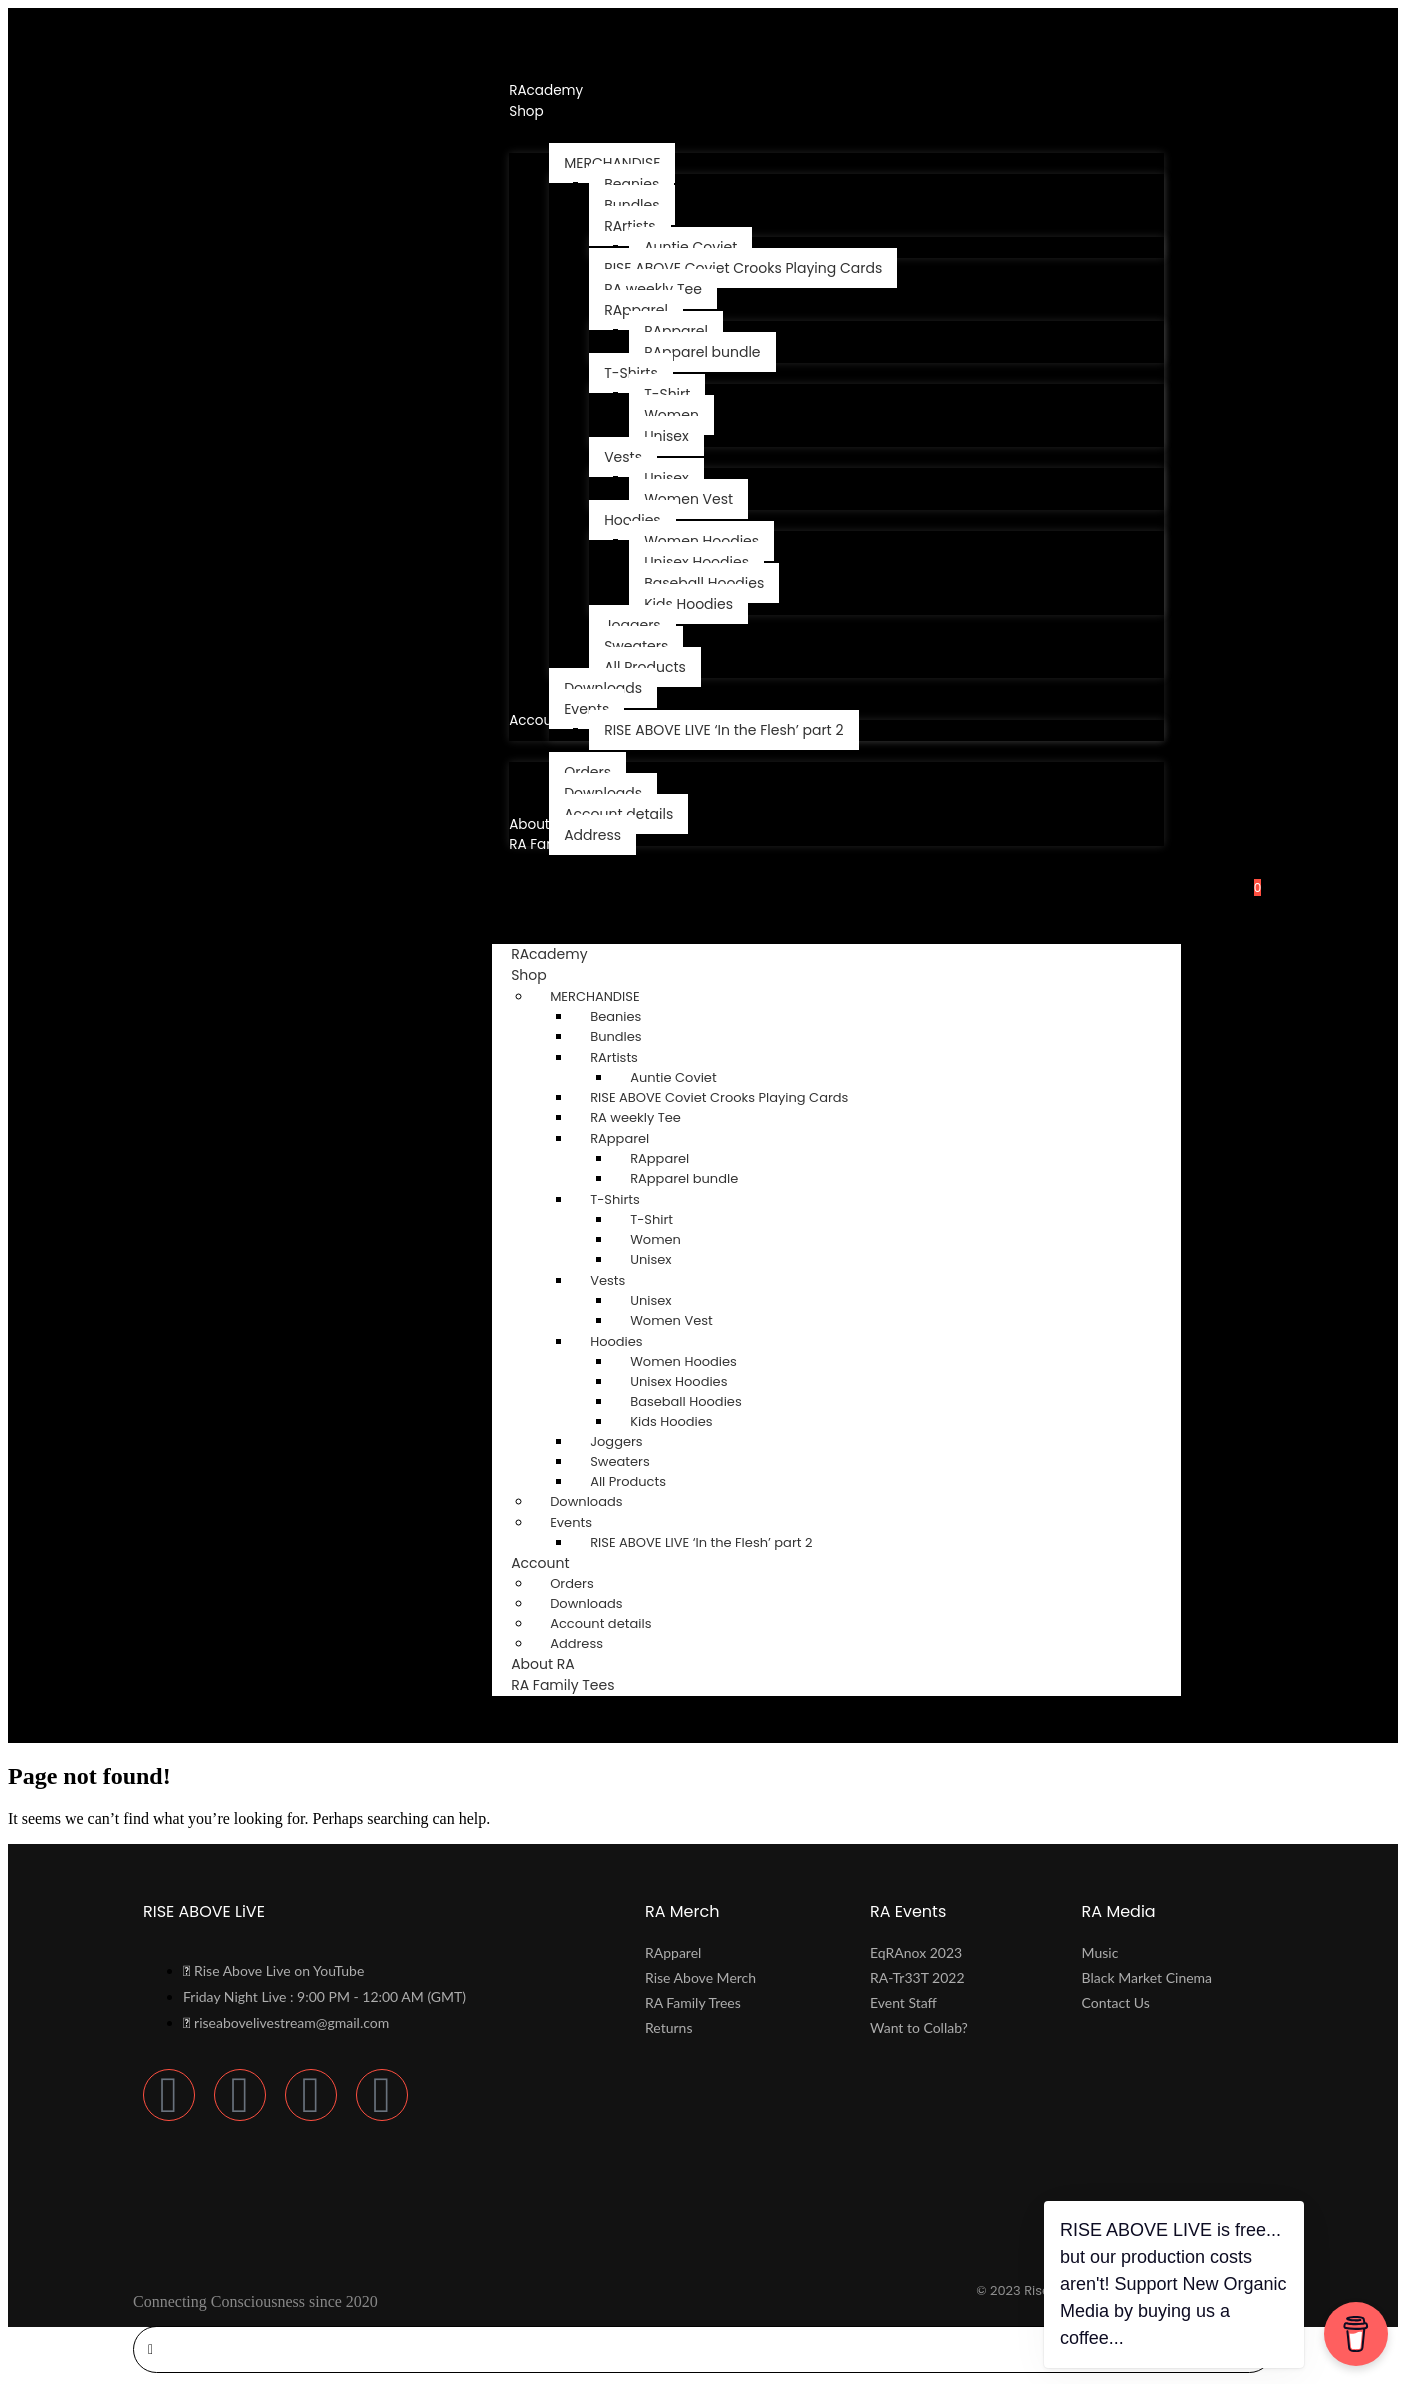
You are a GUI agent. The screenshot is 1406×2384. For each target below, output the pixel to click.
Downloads (586, 1504)
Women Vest (671, 1323)
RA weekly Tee (635, 1120)
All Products (628, 1484)
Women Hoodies (683, 1364)
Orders (572, 1586)
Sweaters (620, 1464)
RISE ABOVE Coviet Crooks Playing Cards (719, 1100)
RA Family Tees (562, 1688)
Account (559, 1566)
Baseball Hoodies (686, 1404)
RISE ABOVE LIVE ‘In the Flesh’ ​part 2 (701, 1545)
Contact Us (1116, 2005)
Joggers (616, 1444)
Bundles (615, 1039)
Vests (607, 1283)
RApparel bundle (684, 1181)
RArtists (614, 1060)
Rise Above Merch (700, 1980)
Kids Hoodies (671, 1424)
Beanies (615, 1019)
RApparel (619, 1141)
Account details (600, 1626)
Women (655, 1242)
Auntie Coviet (673, 1080)
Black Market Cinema (1147, 1980)
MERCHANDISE (594, 999)
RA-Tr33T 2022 (917, 1980)
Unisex (650, 1262)
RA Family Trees (693, 2005)
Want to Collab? (919, 2030)
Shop (548, 978)
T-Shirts (615, 1202)
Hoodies (616, 1344)
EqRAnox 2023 (916, 1955)
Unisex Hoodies (678, 1384)
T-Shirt (651, 1222)
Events (571, 1525)
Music (1100, 1955)
